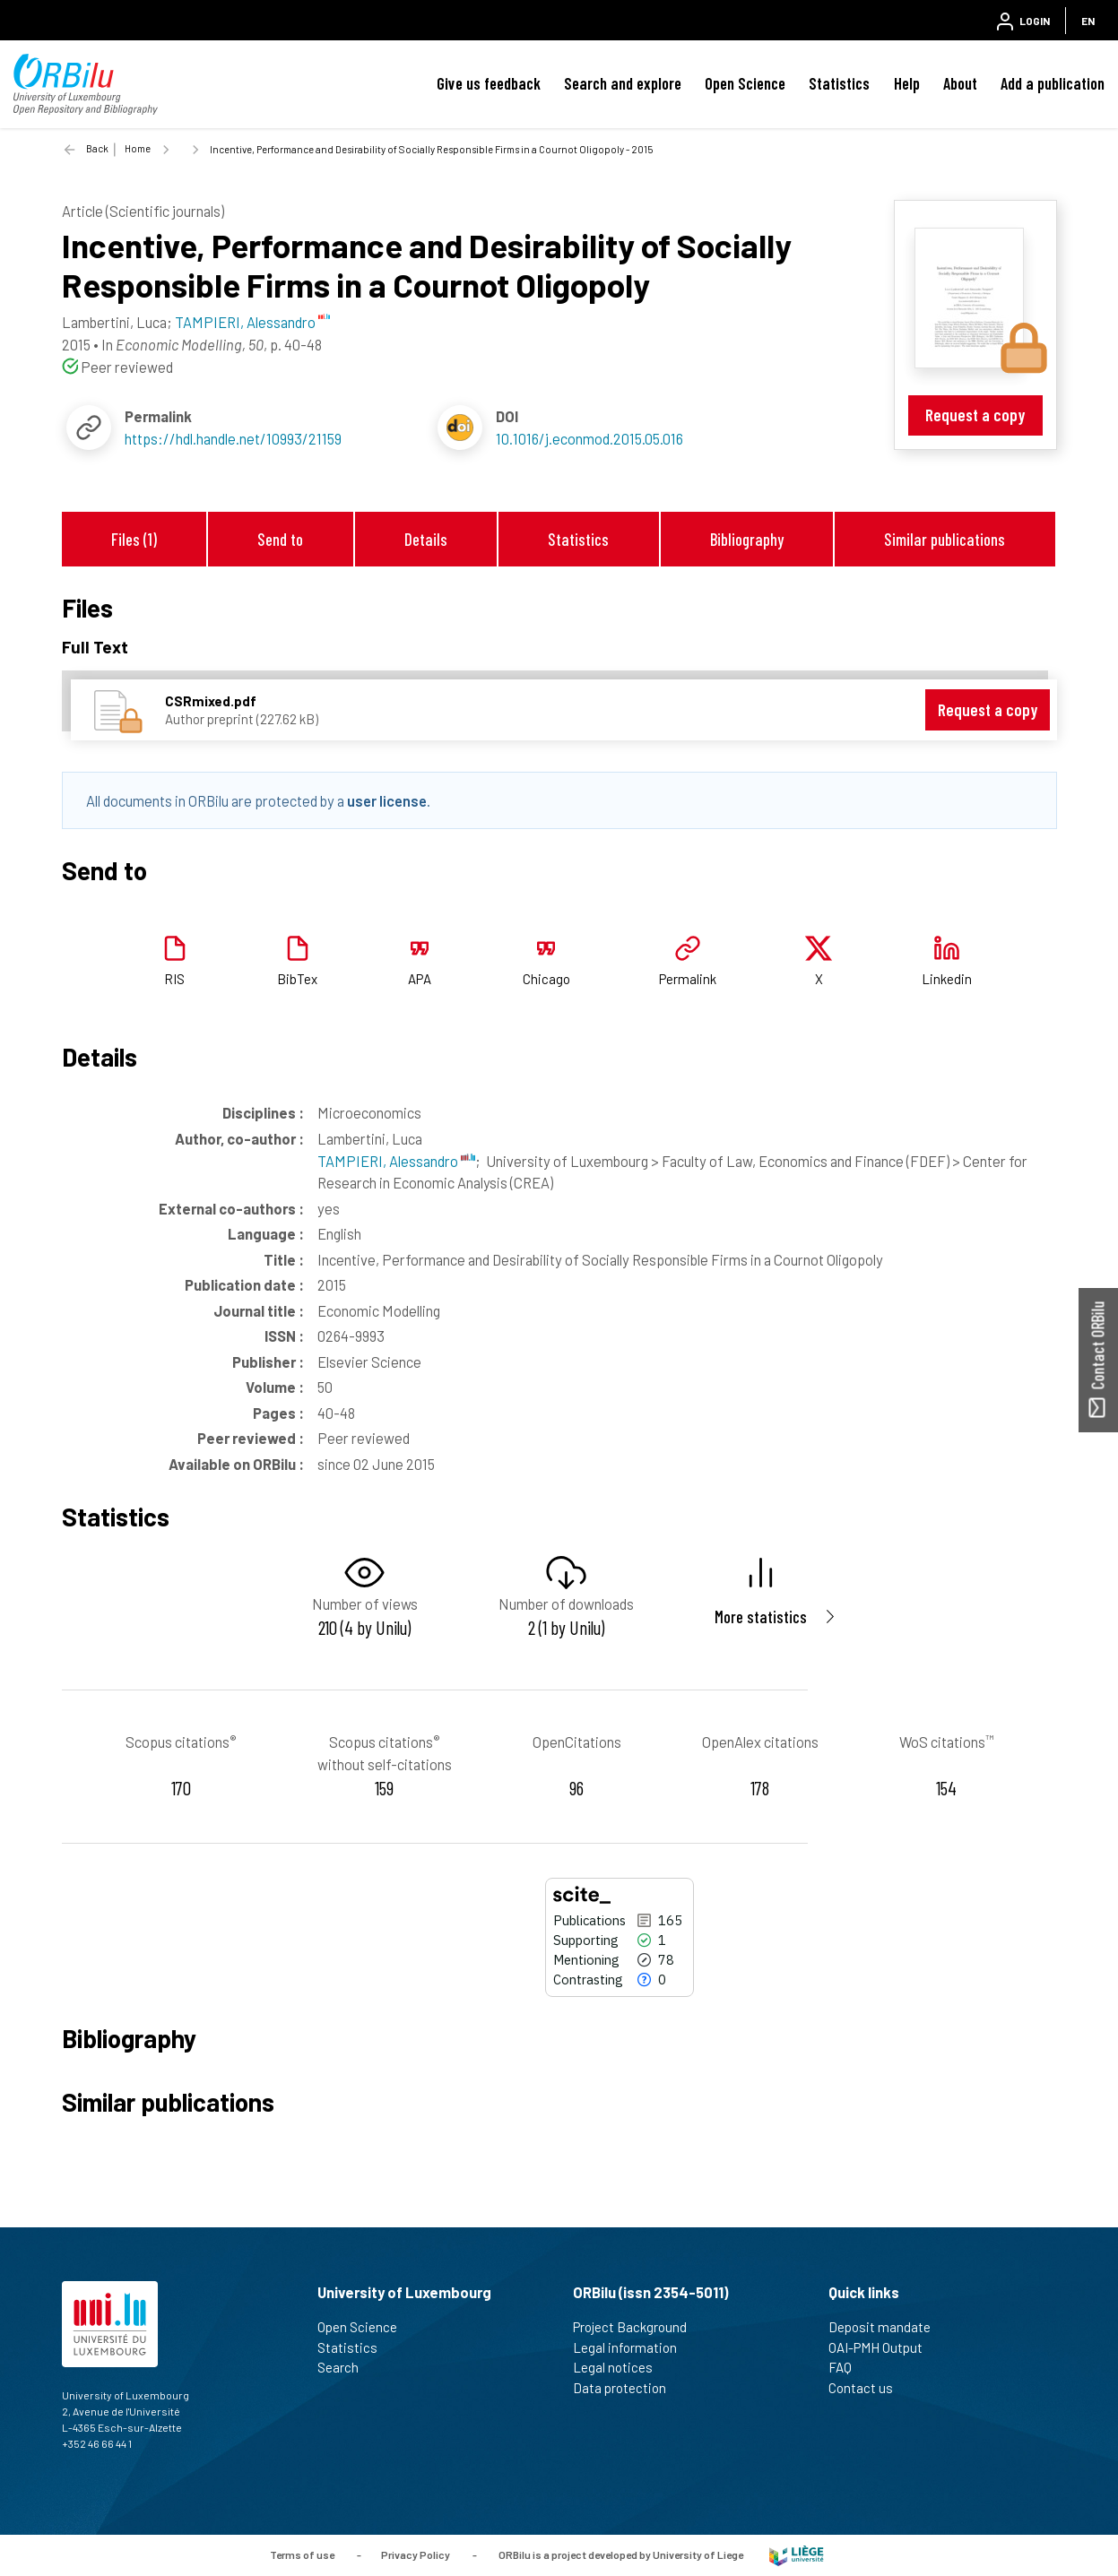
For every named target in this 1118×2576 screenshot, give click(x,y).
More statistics (761, 1616)
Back (97, 148)
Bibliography (747, 539)
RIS (174, 979)
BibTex (297, 979)
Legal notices (620, 2367)
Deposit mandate (887, 2327)
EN (1088, 20)
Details (425, 539)
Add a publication (1053, 83)
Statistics (839, 83)
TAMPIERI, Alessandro (396, 1161)
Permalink (687, 979)
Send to (280, 539)
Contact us (868, 2388)
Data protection (627, 2388)
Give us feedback (489, 83)
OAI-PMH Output (883, 2347)
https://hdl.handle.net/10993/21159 (233, 438)
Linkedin (947, 979)
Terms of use (302, 2553)
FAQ (847, 2367)
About (960, 83)
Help (907, 83)
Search (345, 2367)
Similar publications (944, 539)
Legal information (632, 2347)
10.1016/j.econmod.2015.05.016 (589, 438)
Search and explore (622, 83)
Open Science (745, 83)
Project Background (637, 2327)
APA (419, 979)
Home (138, 148)
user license (387, 800)
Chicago (546, 979)
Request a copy (975, 414)
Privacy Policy (415, 2553)
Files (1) (134, 539)
